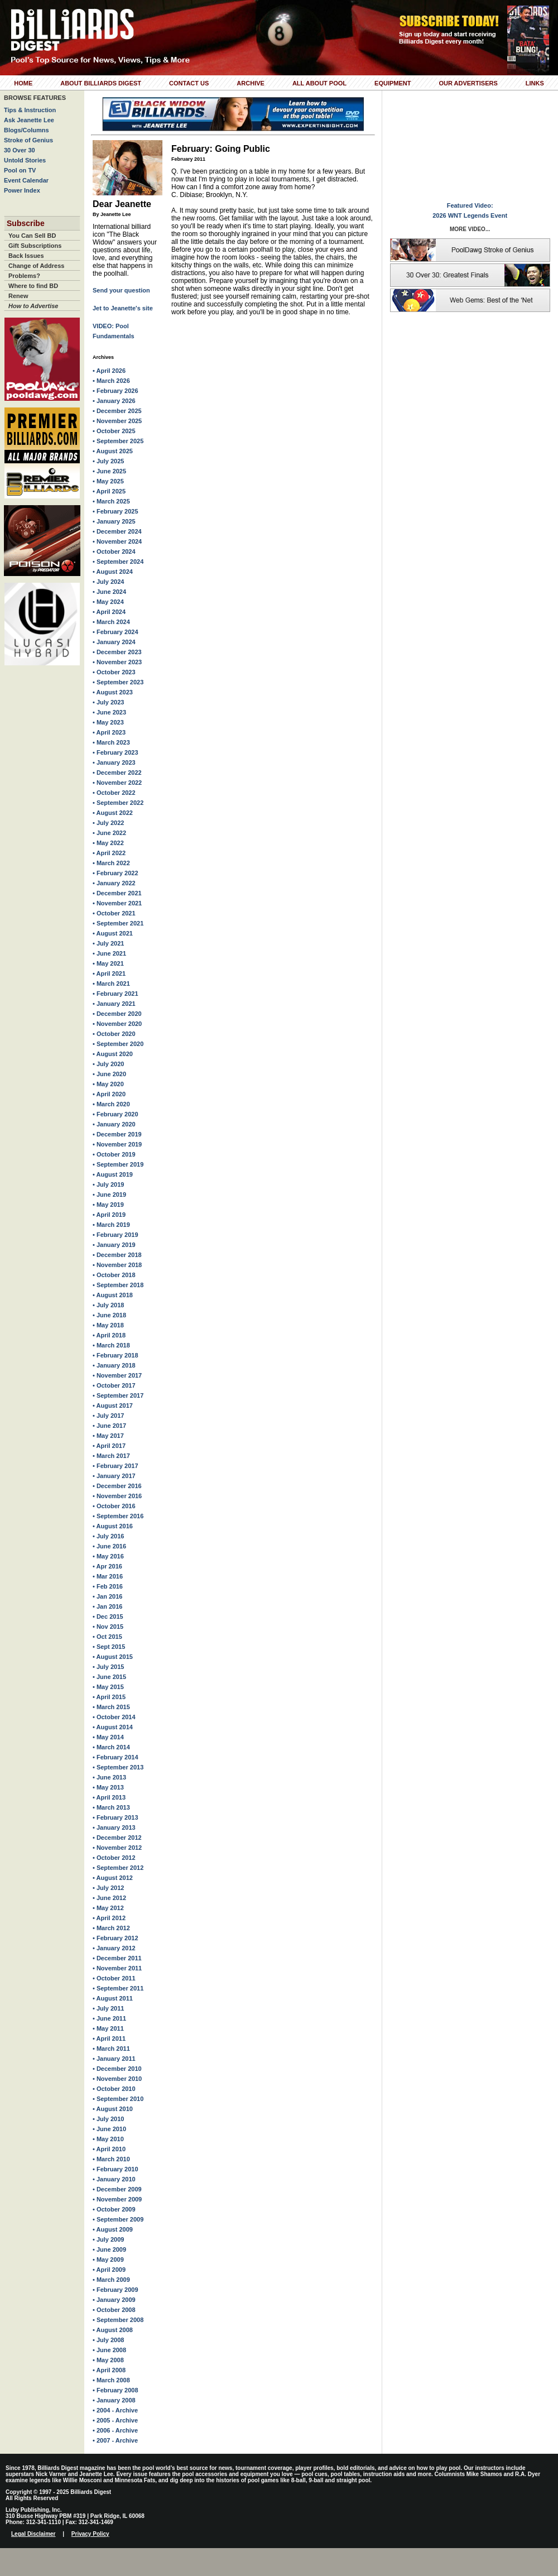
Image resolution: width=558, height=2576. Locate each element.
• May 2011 (108, 2028)
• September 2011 (118, 1988)
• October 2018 (114, 1275)
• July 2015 (108, 1666)
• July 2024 (108, 581)
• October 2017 (114, 1385)
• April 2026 (109, 370)
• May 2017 (108, 1435)
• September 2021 (118, 923)
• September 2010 (118, 2098)
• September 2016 (118, 1516)
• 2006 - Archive (115, 2430)
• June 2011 (109, 2018)
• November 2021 (117, 903)
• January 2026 (114, 400)
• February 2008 (115, 2390)
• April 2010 (109, 2149)
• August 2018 (113, 1295)
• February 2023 (115, 752)
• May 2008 (108, 2360)
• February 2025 (115, 511)
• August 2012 (113, 1877)
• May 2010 (108, 2139)
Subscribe (26, 223)
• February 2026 (115, 390)
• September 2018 (118, 1285)
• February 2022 (115, 873)
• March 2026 (111, 380)
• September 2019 (118, 1164)
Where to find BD (33, 285)
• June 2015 (109, 1676)
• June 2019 (109, 1194)
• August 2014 (113, 1727)
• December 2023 (117, 652)
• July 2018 (108, 1305)
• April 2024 (109, 611)
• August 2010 (113, 2108)
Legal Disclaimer (33, 2534)
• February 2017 (115, 1465)
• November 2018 (117, 1264)
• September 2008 (118, 2319)
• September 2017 (118, 1395)
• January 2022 (114, 883)
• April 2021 (109, 973)
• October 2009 (114, 2209)
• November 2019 (117, 1144)
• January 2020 (114, 1124)
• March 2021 (111, 983)
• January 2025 (114, 521)
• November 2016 (117, 1496)
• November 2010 (117, 2078)
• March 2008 (111, 2380)
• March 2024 (111, 621)
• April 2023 (109, 732)
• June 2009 (109, 2249)
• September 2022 (118, 802)
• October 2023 (114, 672)
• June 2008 (109, 2350)
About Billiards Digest (100, 83)
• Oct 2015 (107, 1636)
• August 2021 (113, 933)
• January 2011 (114, 2058)
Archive (250, 83)
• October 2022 (114, 792)
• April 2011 (109, 2038)
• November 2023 (117, 662)
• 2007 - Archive (115, 2440)
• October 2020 (114, 1033)
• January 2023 (114, 762)
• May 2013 (108, 1787)
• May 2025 (108, 481)
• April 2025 (109, 491)
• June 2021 (109, 953)
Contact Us (189, 83)
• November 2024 (117, 541)
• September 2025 (118, 441)
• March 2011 (111, 2048)
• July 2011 (108, 2008)
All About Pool (319, 83)
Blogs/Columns (26, 130)
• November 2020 (117, 1023)
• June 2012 (109, 1897)
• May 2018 (108, 1325)
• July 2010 (108, 2119)
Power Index (22, 190)
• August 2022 (113, 812)
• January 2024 (114, 642)
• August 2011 (113, 1998)
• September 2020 (118, 1043)
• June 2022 (109, 832)
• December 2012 (117, 1837)
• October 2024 (114, 551)
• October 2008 (114, 2309)
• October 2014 (114, 1717)
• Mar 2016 (108, 1576)
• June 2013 (109, 1777)
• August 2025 (113, 451)
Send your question (121, 290)
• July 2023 (108, 702)
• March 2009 (111, 2279)
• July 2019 (108, 1184)
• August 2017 (113, 1405)
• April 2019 (109, 1214)
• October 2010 (114, 2088)
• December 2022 (117, 772)
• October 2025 (114, 431)
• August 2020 (113, 1053)
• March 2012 (111, 1928)
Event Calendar (26, 180)
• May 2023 (108, 722)
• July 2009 (108, 2239)
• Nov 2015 (108, 1626)
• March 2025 (111, 501)
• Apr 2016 (107, 1566)
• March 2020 (111, 1104)
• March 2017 (111, 1455)
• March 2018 (111, 1345)
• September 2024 (118, 561)
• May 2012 (108, 1908)
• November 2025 (117, 421)
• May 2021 (108, 963)
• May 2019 (108, 1204)
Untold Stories (25, 160)
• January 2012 (114, 1948)
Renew (18, 295)
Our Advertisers (468, 83)
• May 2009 (108, 2259)
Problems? (24, 275)
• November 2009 (117, 2199)
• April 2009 (109, 2269)
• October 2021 (114, 913)
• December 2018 (117, 1254)
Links (535, 83)
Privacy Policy (90, 2534)
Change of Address (36, 265)
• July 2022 (108, 822)
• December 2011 (117, 1958)
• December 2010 (117, 2068)
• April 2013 (109, 1797)
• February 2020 (115, 1114)
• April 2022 (109, 853)
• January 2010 (114, 2179)
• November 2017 (117, 1375)
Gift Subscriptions (34, 245)
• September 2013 (118, 1767)
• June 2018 (109, 1315)
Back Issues (26, 255)
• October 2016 (114, 1506)
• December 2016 (117, 1486)
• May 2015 (108, 1686)
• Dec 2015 (108, 1616)
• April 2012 (109, 1918)
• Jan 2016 (107, 1596)
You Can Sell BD (32, 235)
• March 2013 (111, 1807)
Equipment (392, 83)
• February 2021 (115, 993)
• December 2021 (117, 893)
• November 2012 (117, 1847)
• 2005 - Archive (115, 2420)
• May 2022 (108, 843)
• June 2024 (109, 591)
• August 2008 (113, 2329)
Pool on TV (20, 170)
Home (23, 83)
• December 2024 (117, 531)
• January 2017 (114, 1475)
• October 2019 (114, 1154)
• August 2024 (113, 571)
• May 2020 (108, 1084)
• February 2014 (115, 1757)
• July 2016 (108, 1536)
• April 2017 (109, 1445)
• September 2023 (118, 682)
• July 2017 (108, 1415)
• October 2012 (114, 1857)
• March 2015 (111, 1707)
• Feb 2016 (108, 1586)
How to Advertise (33, 306)
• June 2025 (109, 471)
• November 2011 (117, 1968)
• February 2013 (115, 1817)
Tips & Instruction (30, 110)
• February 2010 (115, 2169)
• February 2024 (115, 632)
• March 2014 (111, 1747)
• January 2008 (114, 2400)
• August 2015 (113, 1656)
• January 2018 (114, 1365)
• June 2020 (109, 1074)
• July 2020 (108, 1064)
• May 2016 (108, 1556)
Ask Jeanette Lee (29, 120)
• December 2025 (117, 410)
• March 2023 (111, 742)
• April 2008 (109, 2370)
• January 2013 (114, 1827)
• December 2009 (117, 2189)
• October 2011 (114, 1978)
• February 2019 (115, 1234)
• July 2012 (108, 1887)
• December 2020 (117, 1013)
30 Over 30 (19, 150)
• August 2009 (113, 2229)
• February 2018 (115, 1355)
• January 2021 (114, 1003)
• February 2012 (115, 1938)
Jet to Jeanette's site (123, 308)
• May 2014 (108, 1737)
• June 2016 (109, 1546)
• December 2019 (117, 1134)
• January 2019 (114, 1244)
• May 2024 (108, 601)
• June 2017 (109, 1425)
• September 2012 (118, 1867)
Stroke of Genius (28, 140)
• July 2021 (108, 943)
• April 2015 (109, 1697)
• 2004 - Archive (115, 2410)
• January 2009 (114, 2299)
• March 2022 (111, 863)
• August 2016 (113, 1526)
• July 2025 (108, 461)
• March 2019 (111, 1224)
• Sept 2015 (109, 1646)
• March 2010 (111, 2159)
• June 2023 (109, 712)
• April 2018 (109, 1335)
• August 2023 (113, 692)
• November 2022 (117, 782)
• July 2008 (108, 2340)
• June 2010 (109, 2129)
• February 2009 (115, 2289)
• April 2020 (109, 1094)
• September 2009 (118, 2219)
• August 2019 (113, 1174)
